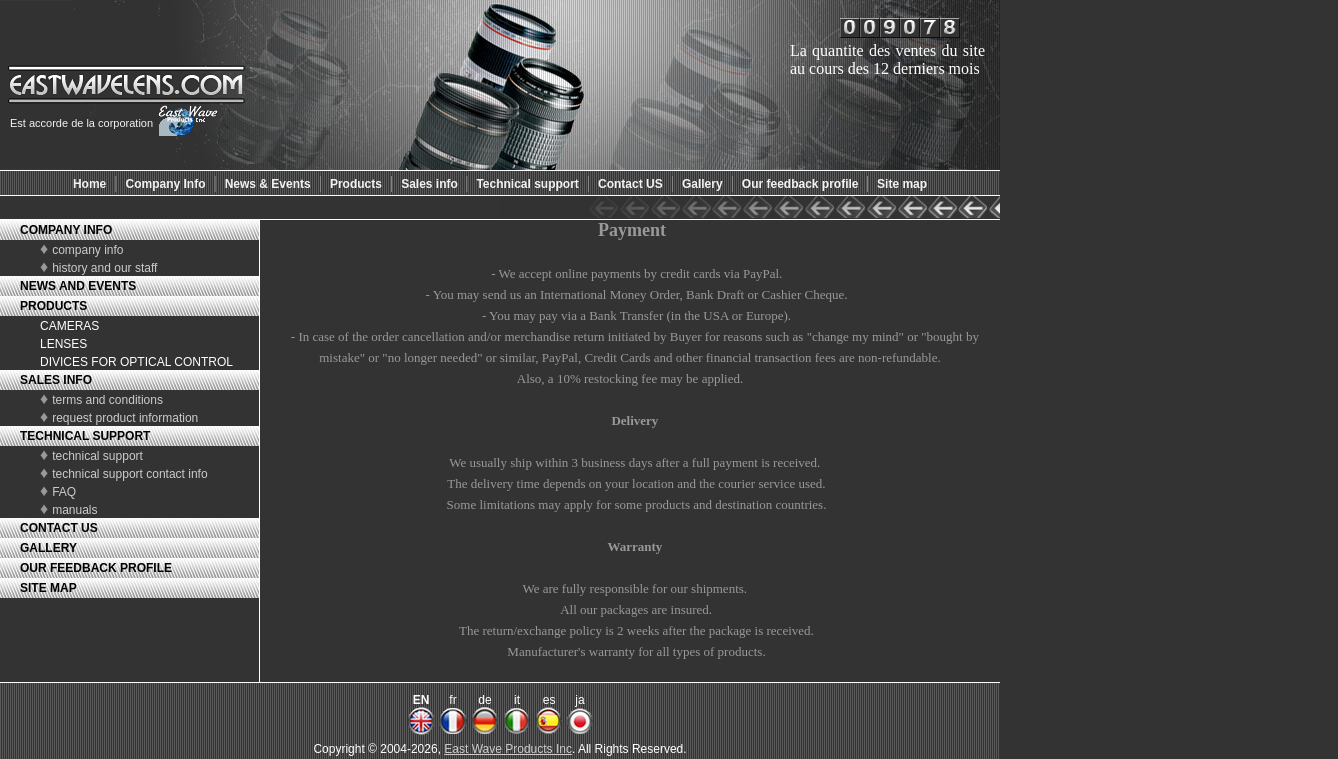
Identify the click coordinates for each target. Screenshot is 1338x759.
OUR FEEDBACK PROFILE (96, 568)
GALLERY (48, 548)
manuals (74, 510)
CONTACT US (59, 528)
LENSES (63, 344)
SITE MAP (48, 588)
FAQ (64, 492)
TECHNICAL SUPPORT (85, 436)
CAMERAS (69, 326)
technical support (97, 456)
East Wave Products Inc (508, 749)
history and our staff (104, 268)
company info (87, 250)
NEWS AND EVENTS (78, 286)
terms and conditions (107, 400)
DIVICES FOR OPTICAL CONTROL (136, 362)
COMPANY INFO (66, 230)
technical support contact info (129, 474)
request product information (125, 418)
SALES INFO (56, 380)
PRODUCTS (53, 306)
